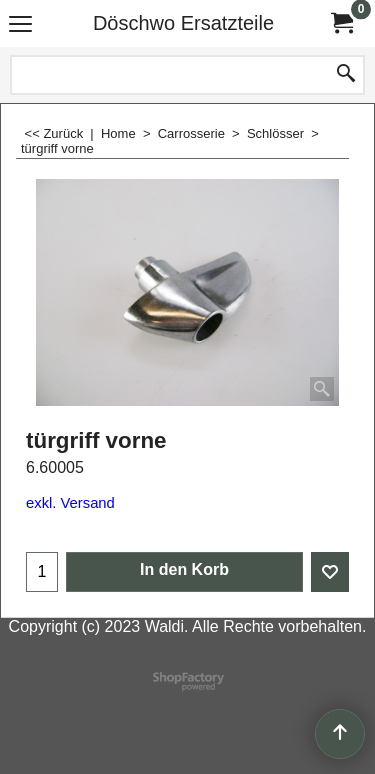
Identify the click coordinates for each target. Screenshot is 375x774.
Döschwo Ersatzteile (183, 23)
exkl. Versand (70, 503)
